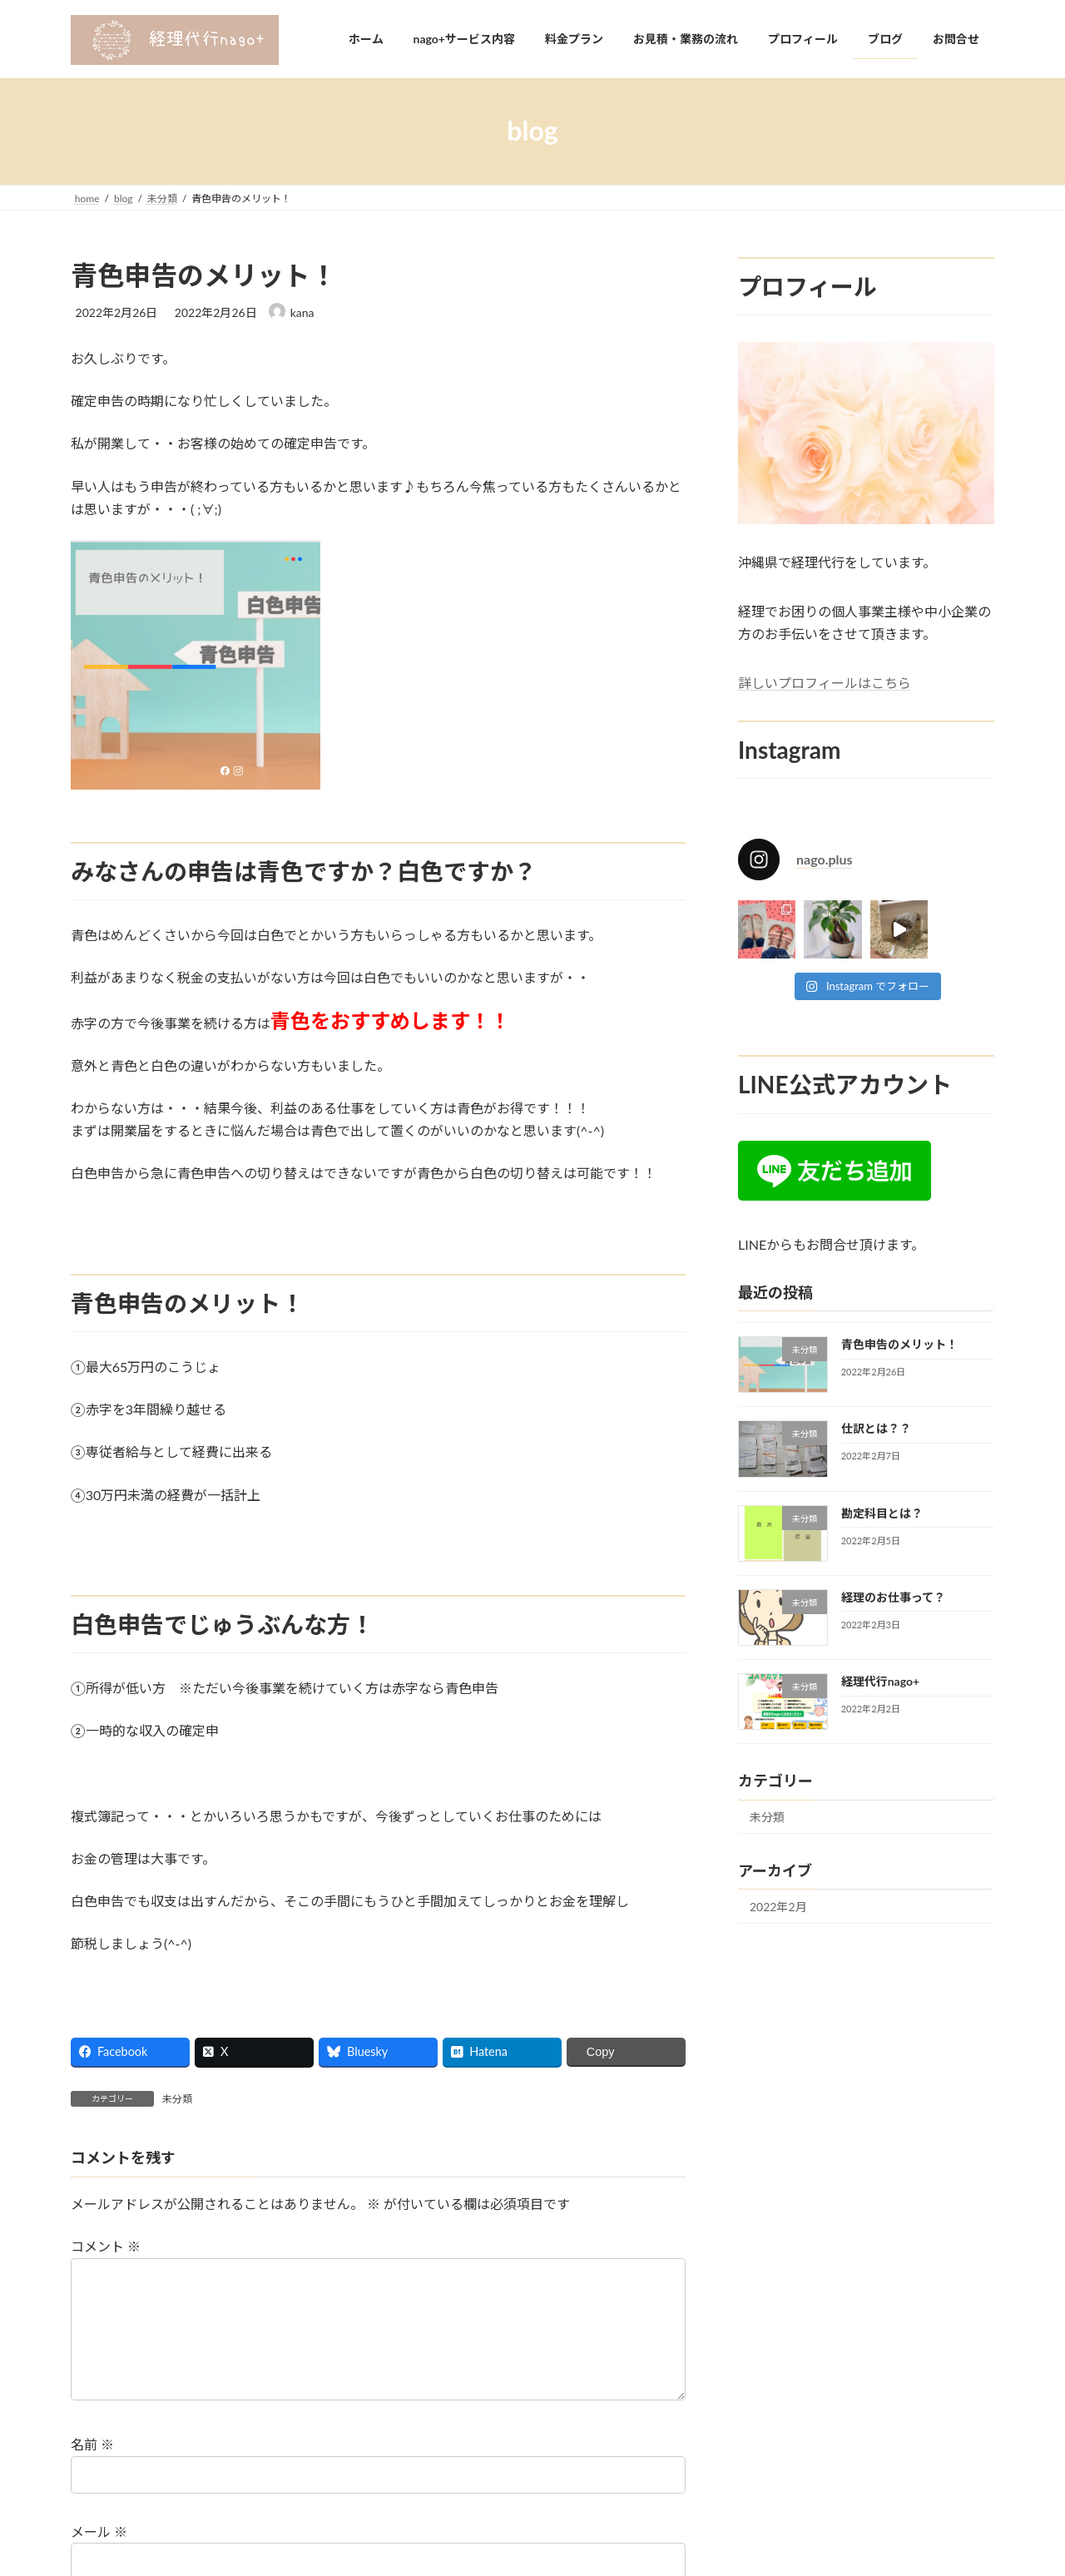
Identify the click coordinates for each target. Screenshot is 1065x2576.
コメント (106, 2247)
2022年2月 (778, 1907)
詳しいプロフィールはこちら (824, 683)
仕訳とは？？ (876, 1428)
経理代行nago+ (880, 1681)
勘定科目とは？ (882, 1512)
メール (99, 2558)
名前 (92, 2471)
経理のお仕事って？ (893, 1596)
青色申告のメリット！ (899, 1344)
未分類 (177, 2099)
